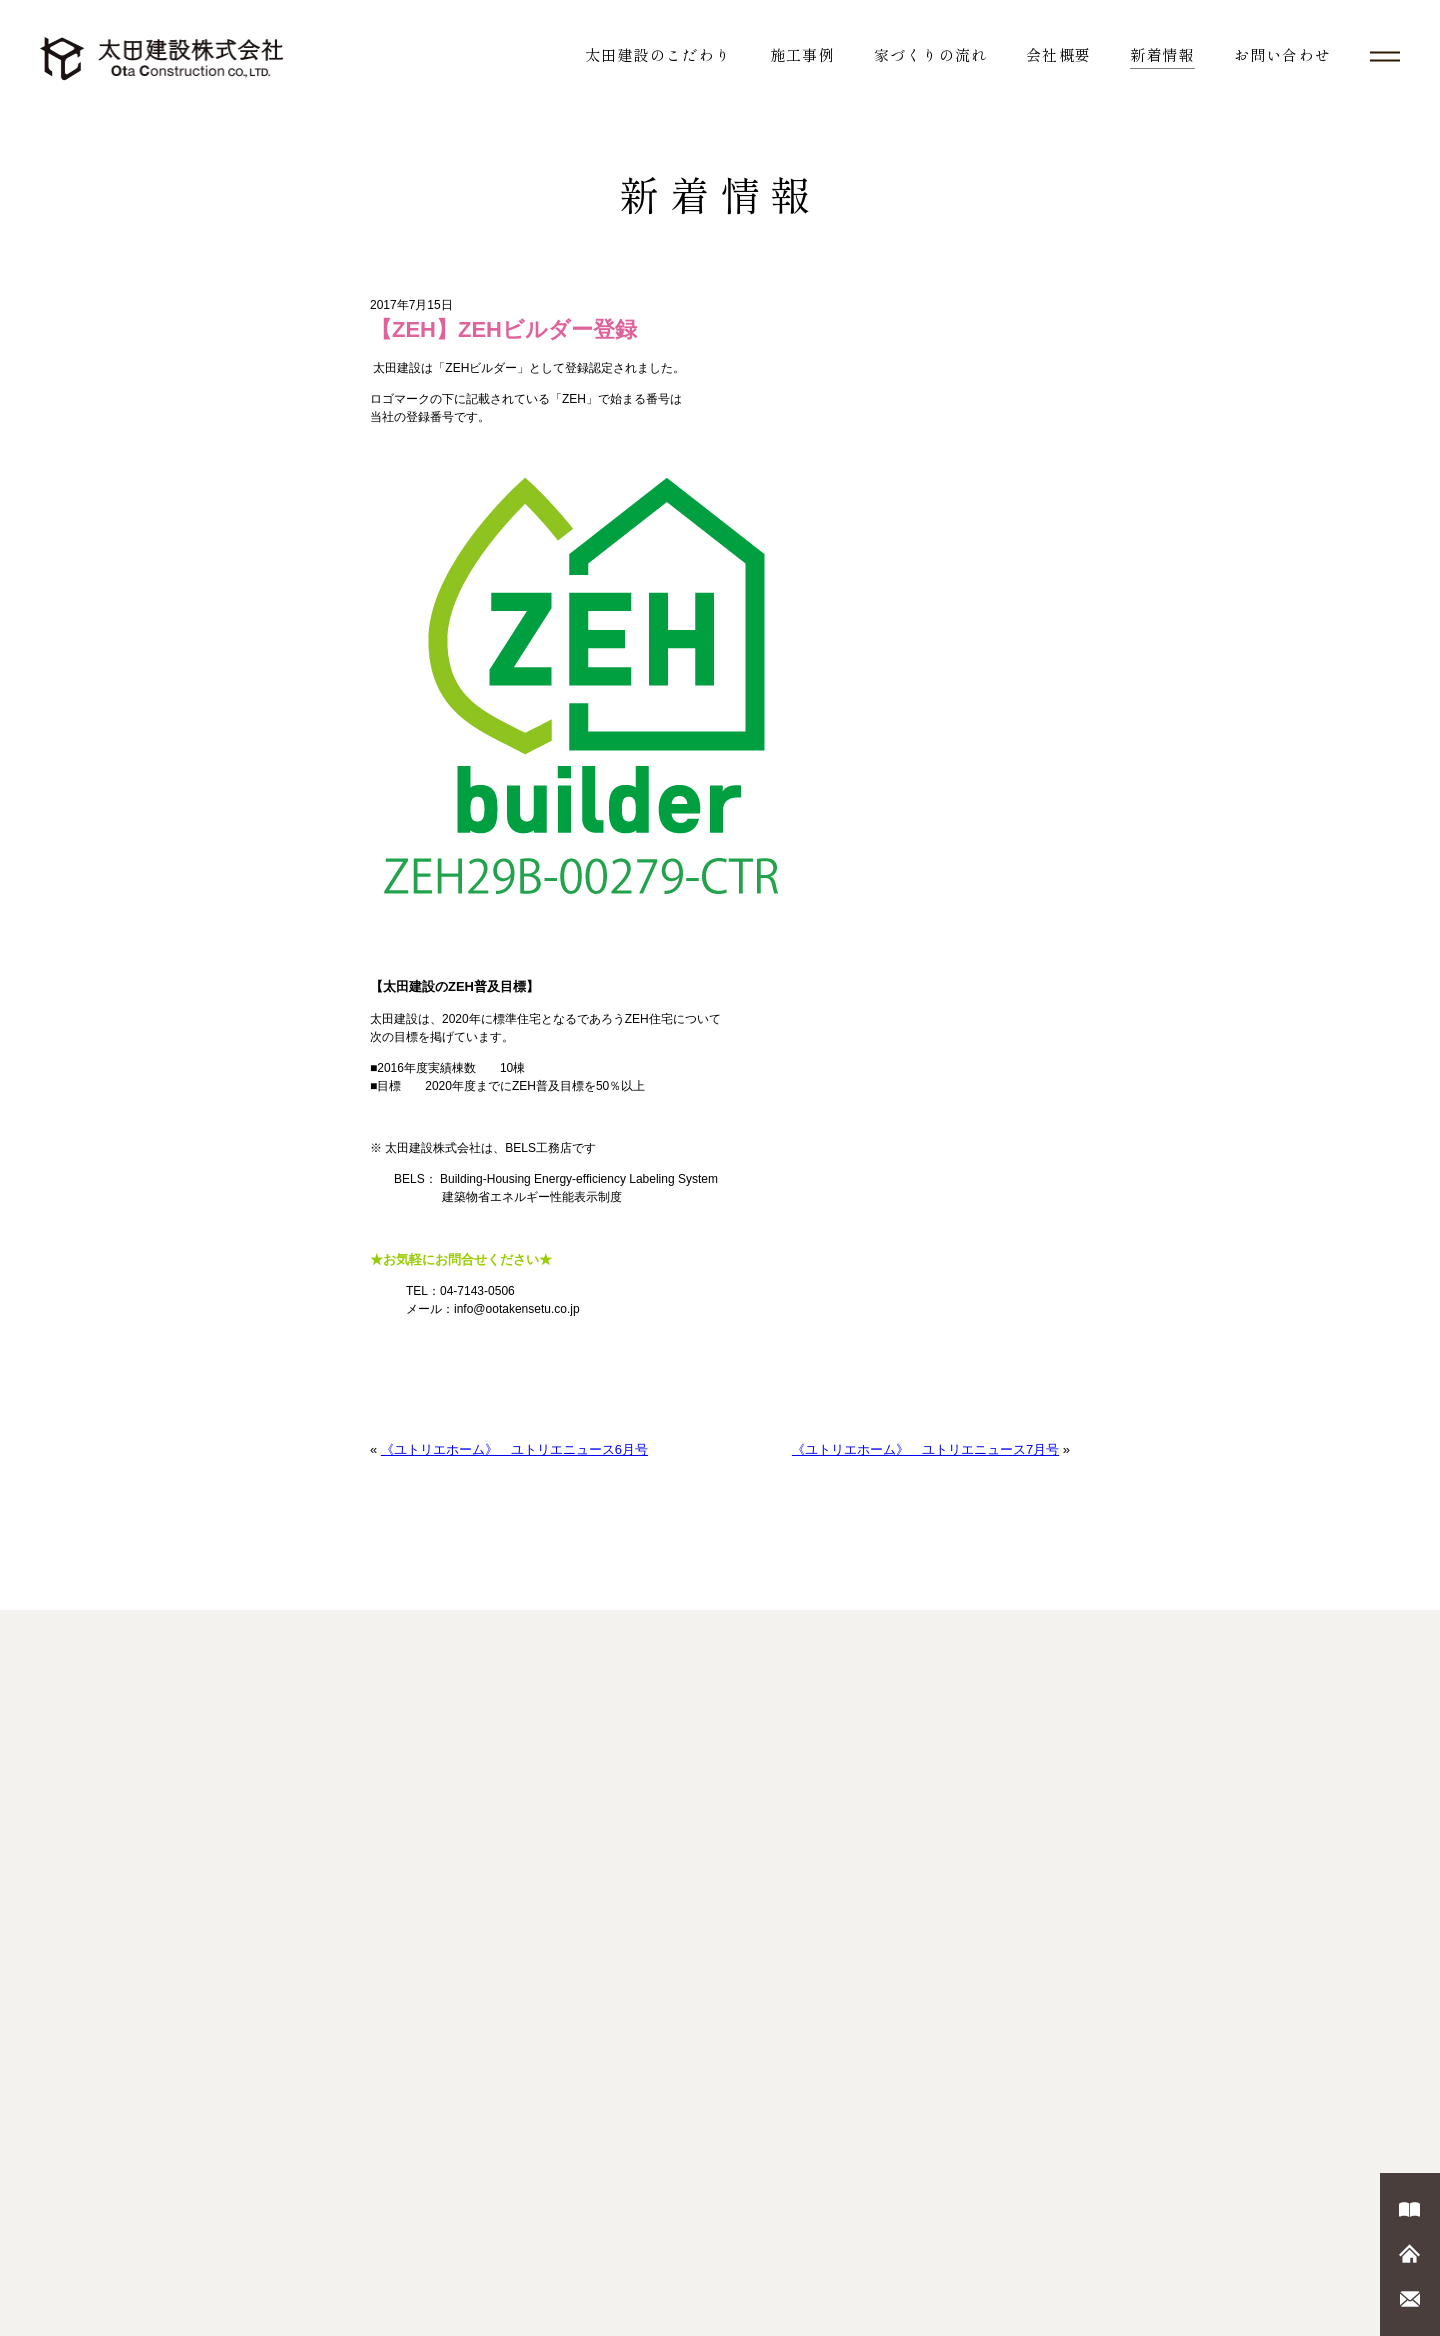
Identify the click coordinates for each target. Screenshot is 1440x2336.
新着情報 (1162, 54)
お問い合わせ (1282, 54)
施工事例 (802, 54)
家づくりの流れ (930, 54)
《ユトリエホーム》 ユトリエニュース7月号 (925, 1449)
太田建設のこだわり (658, 54)
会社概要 (1058, 54)
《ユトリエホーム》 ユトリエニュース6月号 (514, 1449)
